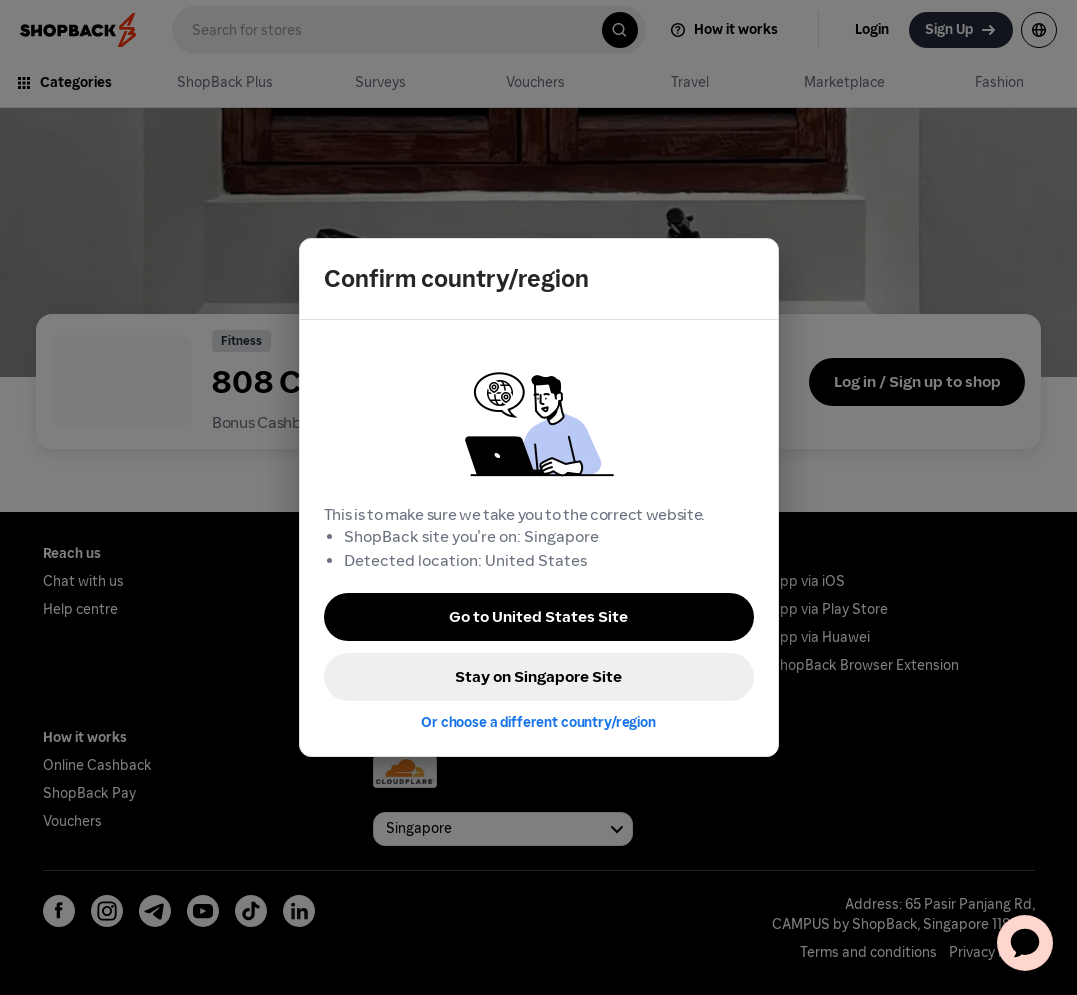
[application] (1025, 943)
